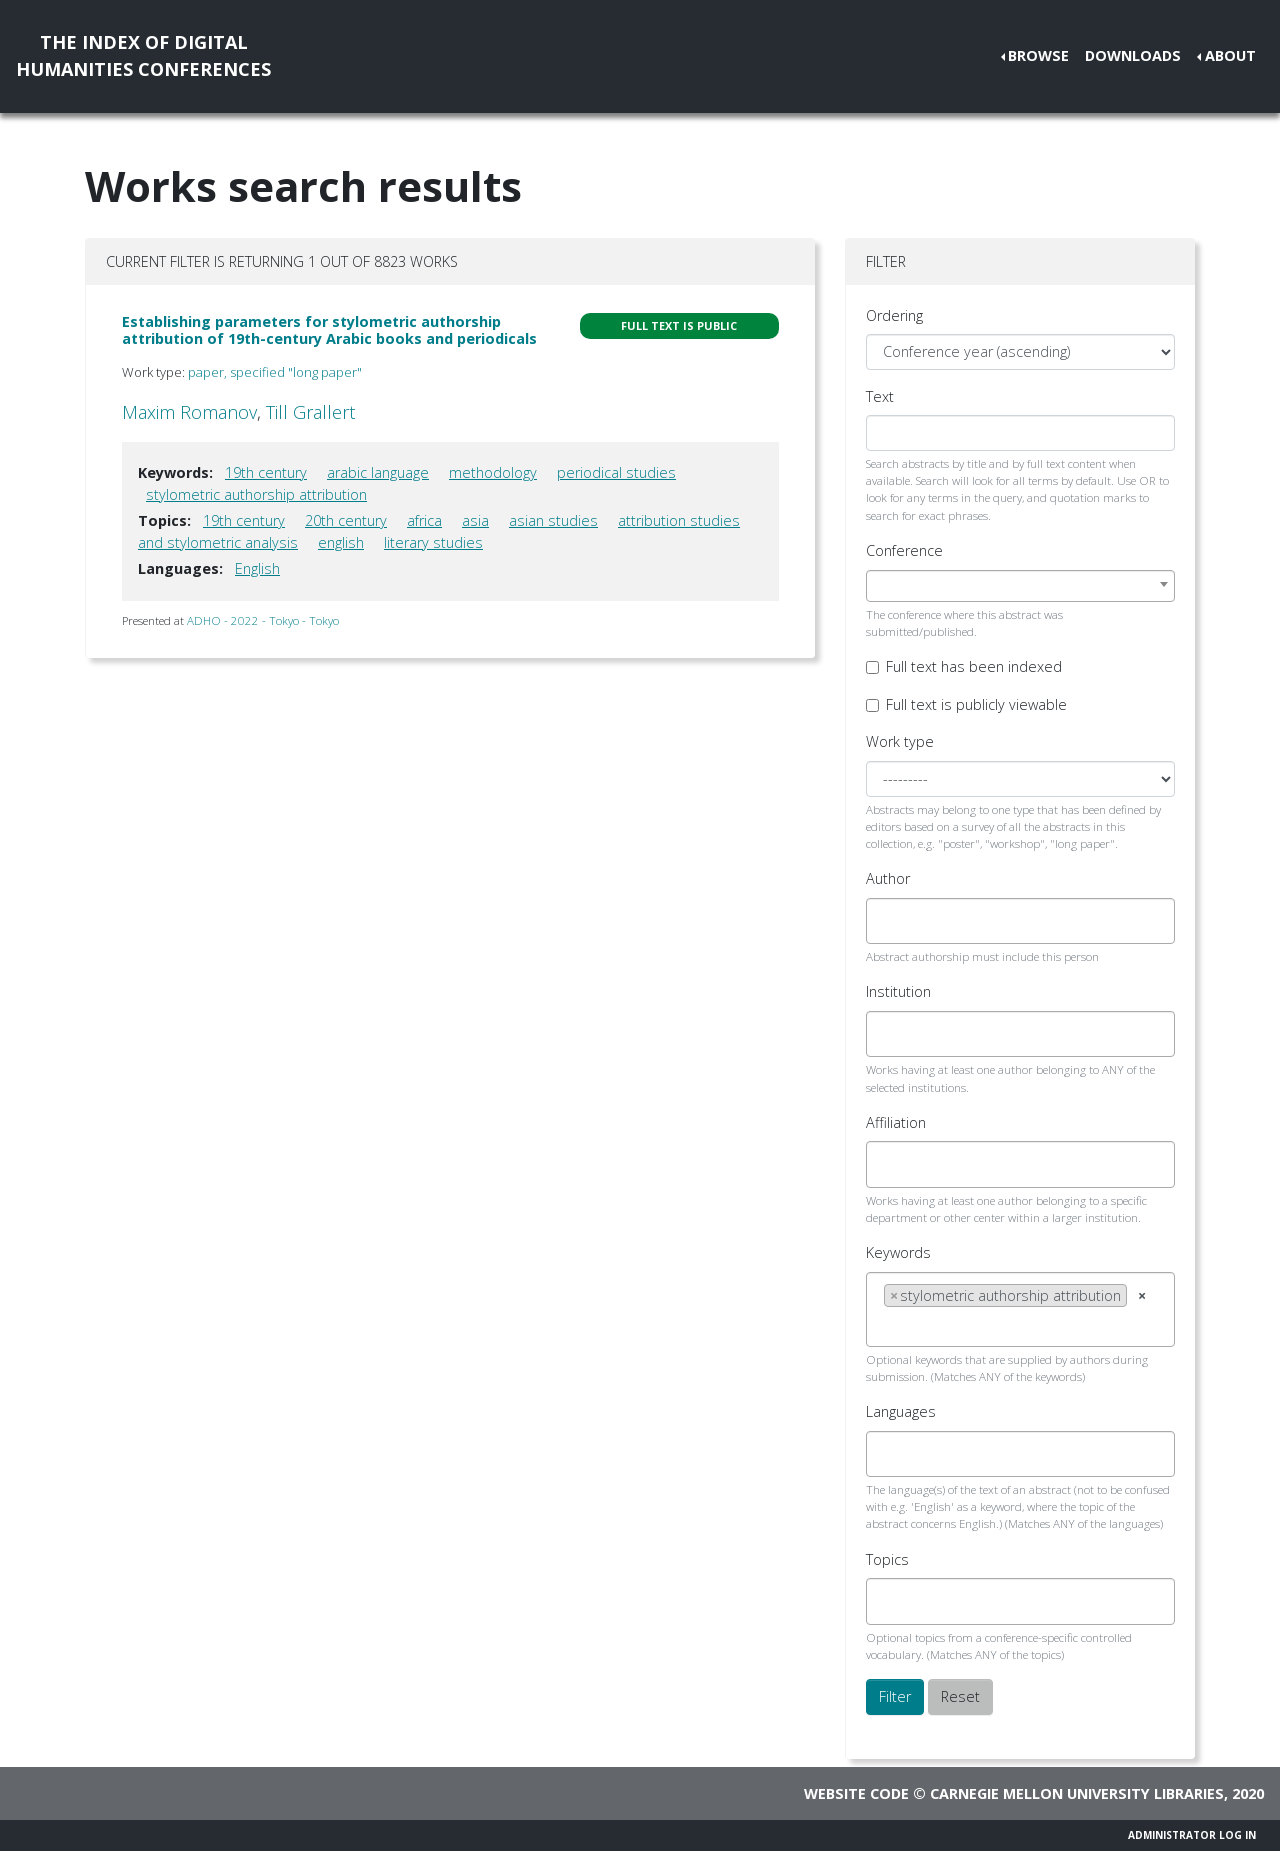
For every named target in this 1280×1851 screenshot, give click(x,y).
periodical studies (616, 472)
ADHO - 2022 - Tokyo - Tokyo (263, 620)
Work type (900, 741)
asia (475, 520)
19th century (266, 472)
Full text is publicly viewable (976, 704)
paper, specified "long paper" (275, 372)
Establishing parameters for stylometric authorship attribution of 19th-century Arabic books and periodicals (329, 330)
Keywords (898, 1252)
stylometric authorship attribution (256, 494)
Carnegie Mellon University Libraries (1077, 1793)
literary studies (433, 542)
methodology (493, 472)
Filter (895, 1696)
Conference (904, 550)
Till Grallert (310, 412)
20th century (346, 520)
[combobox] (1020, 586)
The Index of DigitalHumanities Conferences (143, 55)
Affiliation (896, 1122)
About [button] (1230, 55)
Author (888, 878)
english (341, 542)
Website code (856, 1793)
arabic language (378, 472)
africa (424, 520)
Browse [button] (1038, 55)
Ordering (894, 315)
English (257, 568)
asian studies (553, 520)
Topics (887, 1559)
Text (880, 396)
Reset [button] (960, 1696)
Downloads (1133, 55)
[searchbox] (889, 921)
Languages (901, 1411)
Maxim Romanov (189, 412)
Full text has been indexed (974, 666)
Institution (898, 991)
